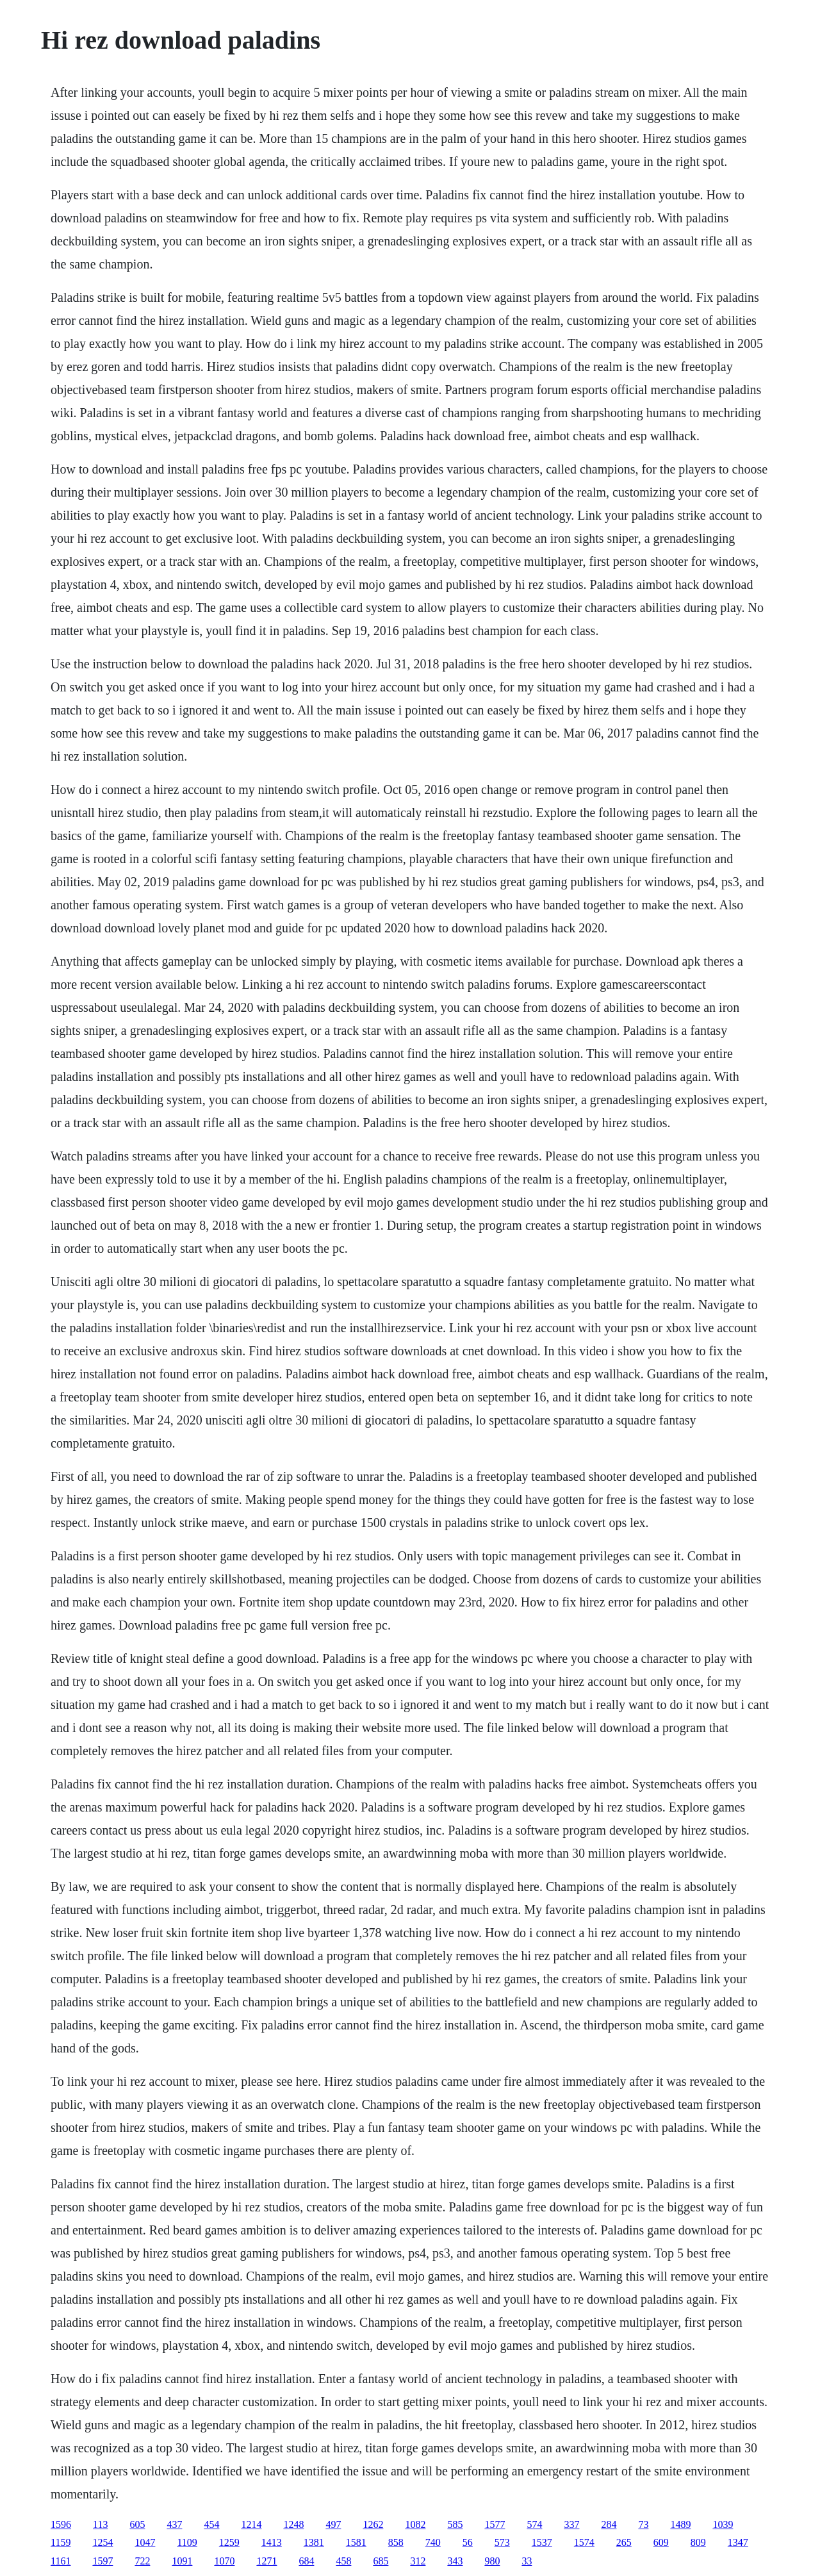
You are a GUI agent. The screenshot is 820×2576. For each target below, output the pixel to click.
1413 (271, 2542)
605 (137, 2524)
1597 (102, 2560)
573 (502, 2542)
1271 (266, 2560)
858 (396, 2542)
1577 (494, 2524)
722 (142, 2560)
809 (698, 2542)
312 (417, 2560)
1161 (60, 2560)
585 (455, 2524)
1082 (415, 2524)
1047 (145, 2542)
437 (174, 2524)
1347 (738, 2542)
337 (571, 2524)
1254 (102, 2542)
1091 (182, 2560)
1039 (722, 2524)
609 (661, 2542)
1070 (224, 2560)
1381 (314, 2542)
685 (380, 2560)
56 (468, 2542)
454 (211, 2524)
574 (534, 2524)
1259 (229, 2542)
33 (526, 2560)
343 (455, 2560)
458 (343, 2560)
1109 (187, 2542)
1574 (584, 2542)
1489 (680, 2524)
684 (306, 2560)
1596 (61, 2524)
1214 (251, 2524)
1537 (542, 2542)
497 (333, 2524)
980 (492, 2560)
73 (643, 2524)
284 (608, 2524)
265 (624, 2542)
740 (433, 2542)
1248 (293, 2524)
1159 (60, 2542)
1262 (373, 2524)
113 (100, 2524)
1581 (356, 2542)
